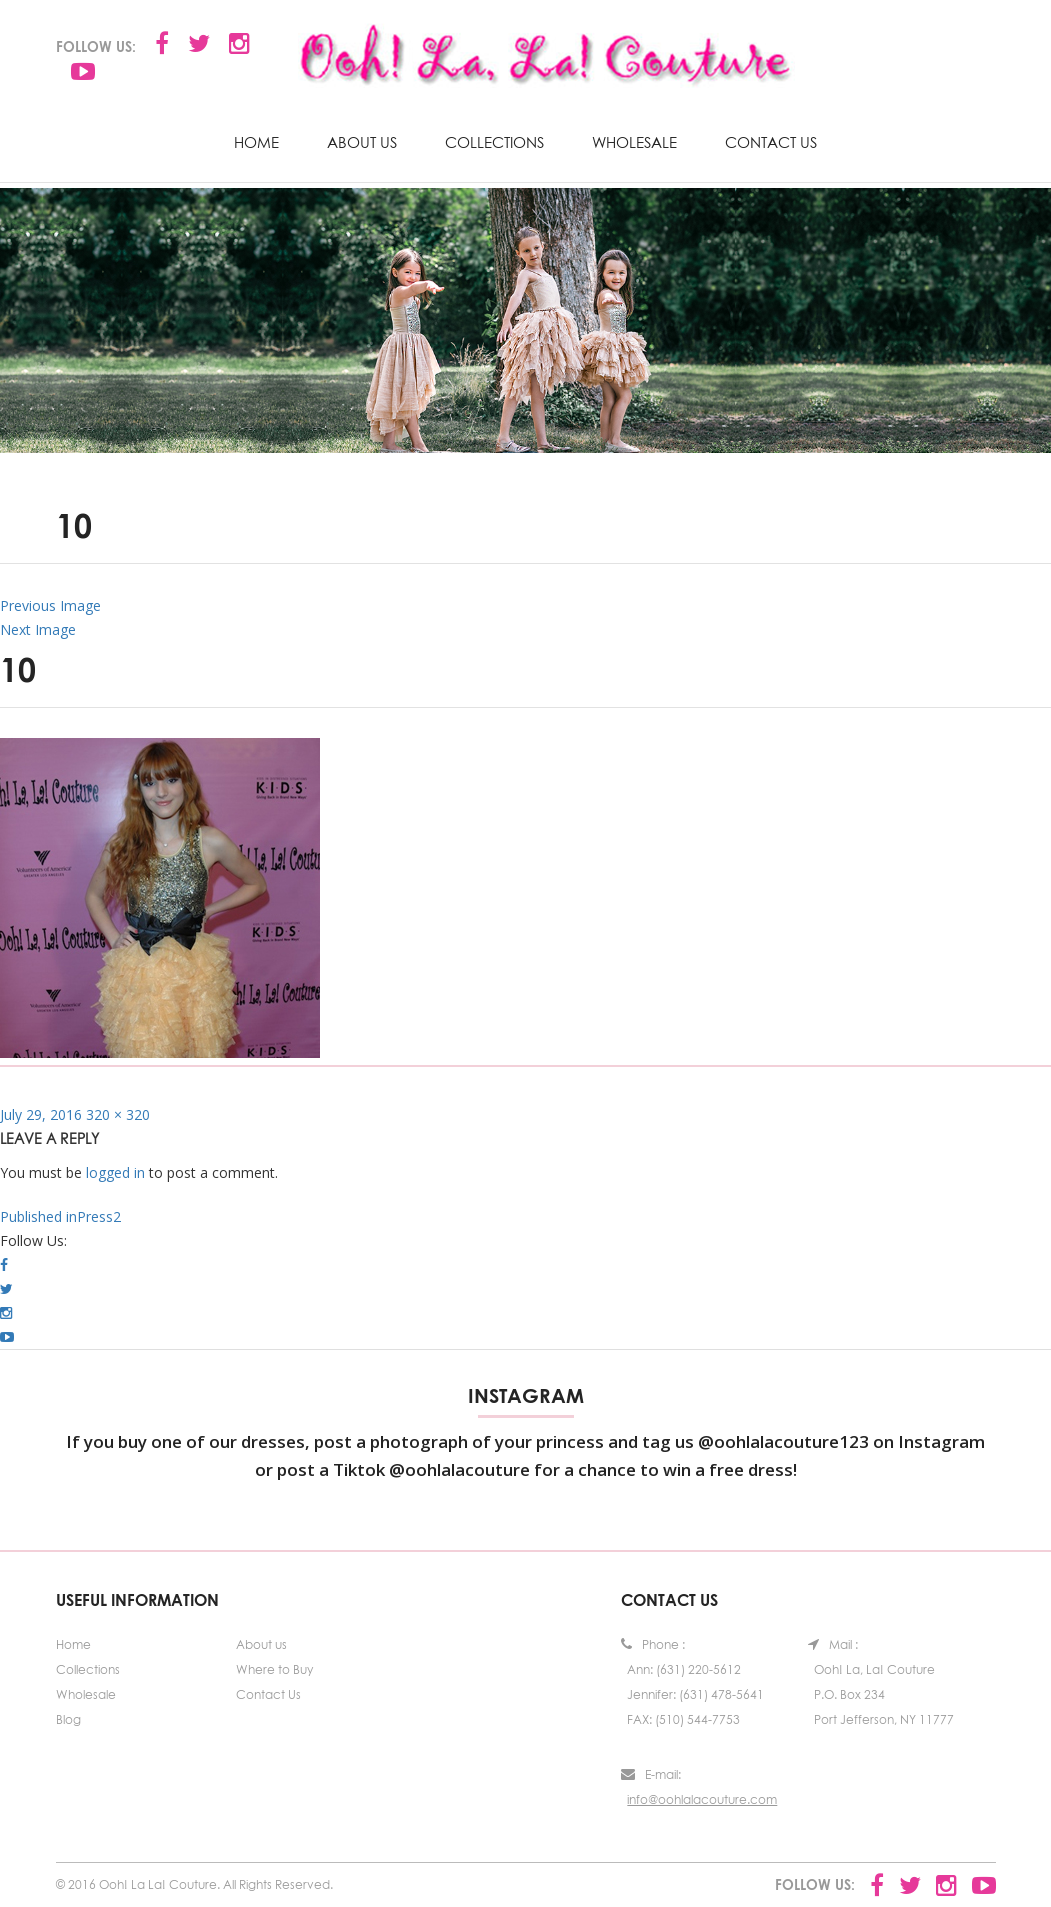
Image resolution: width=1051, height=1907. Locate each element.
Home (256, 142)
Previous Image (50, 605)
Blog (68, 1719)
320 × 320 (118, 1114)
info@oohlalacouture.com (702, 1799)
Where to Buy (274, 1669)
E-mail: (651, 1774)
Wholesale (634, 142)
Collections (494, 142)
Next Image (38, 629)
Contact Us (771, 142)
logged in (115, 1172)
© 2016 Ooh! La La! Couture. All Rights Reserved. (194, 1884)
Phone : (653, 1644)
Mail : (833, 1644)
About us (362, 142)
